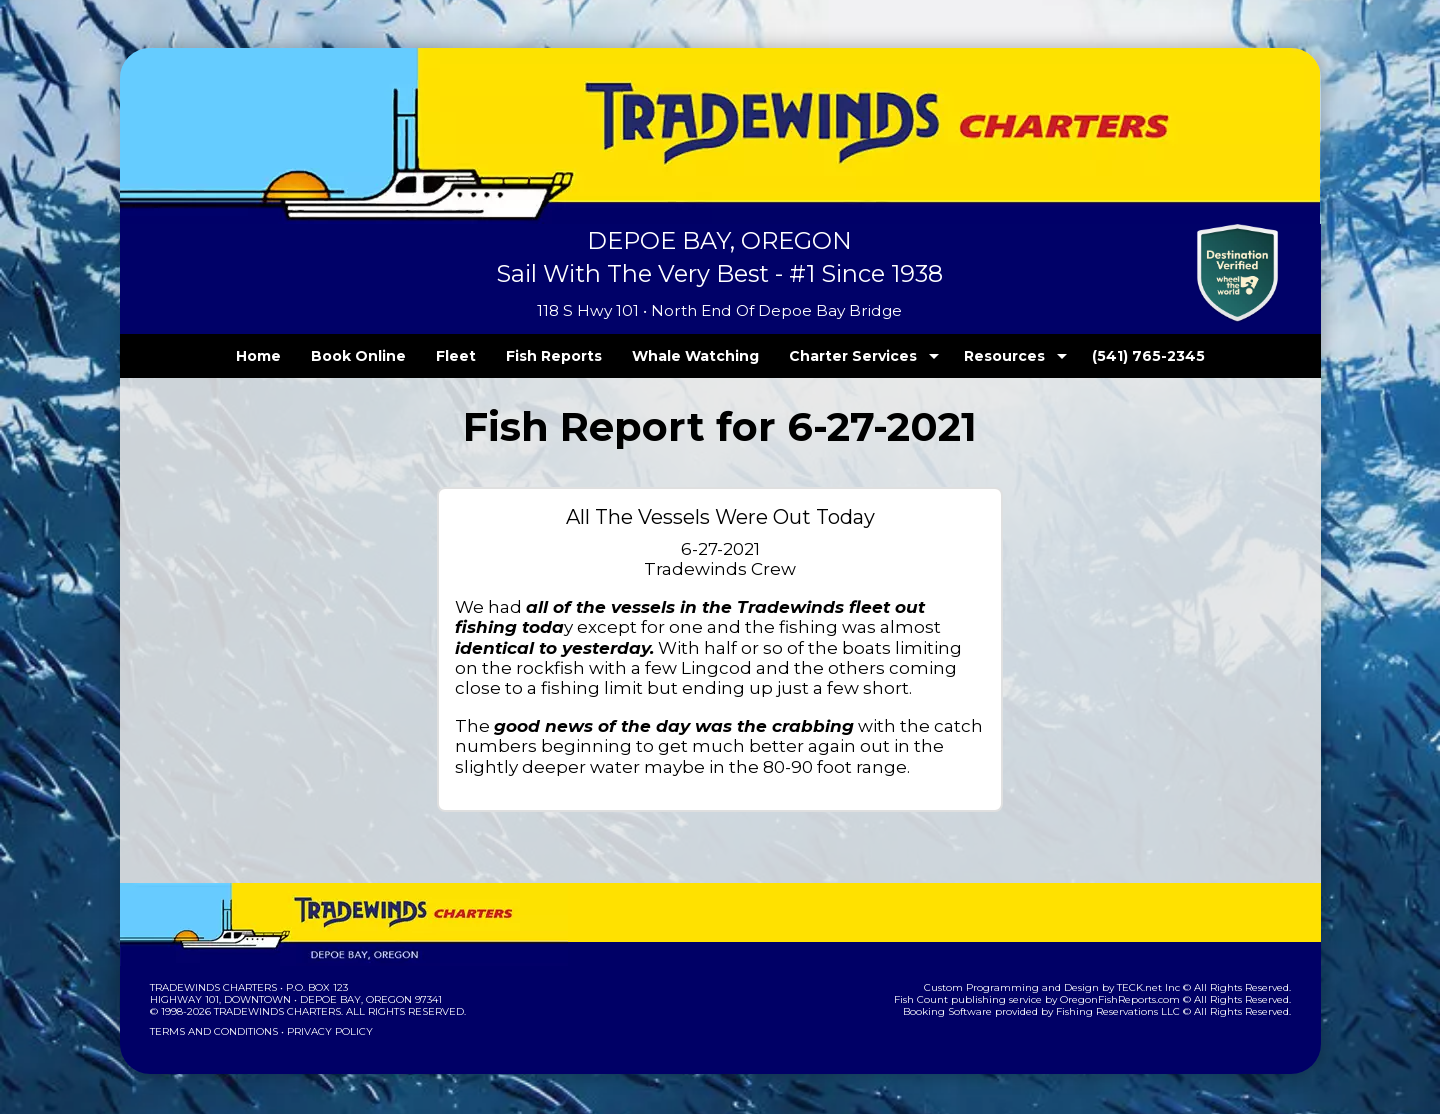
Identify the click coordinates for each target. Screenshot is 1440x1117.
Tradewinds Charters (212, 990)
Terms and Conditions (212, 1034)
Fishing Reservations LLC (1130, 1014)
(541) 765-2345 (1107, 356)
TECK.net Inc (1157, 990)
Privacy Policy (323, 1034)
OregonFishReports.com (1133, 1002)
